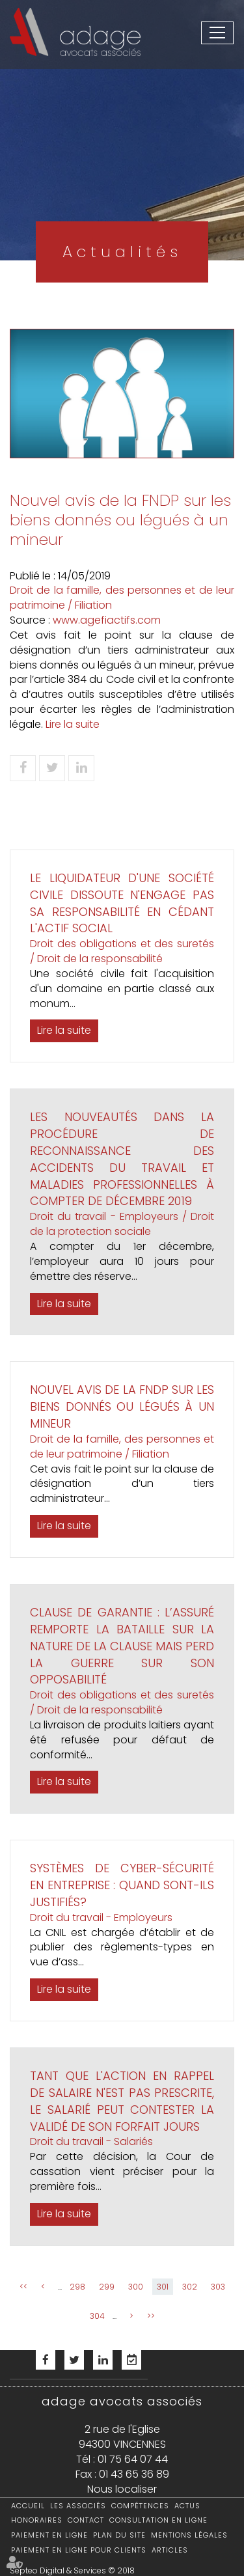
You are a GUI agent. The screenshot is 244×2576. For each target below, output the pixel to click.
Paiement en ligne (49, 2535)
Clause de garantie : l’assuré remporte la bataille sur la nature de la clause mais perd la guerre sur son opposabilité (122, 1645)
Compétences (140, 2505)
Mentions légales (189, 2535)
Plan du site (119, 2535)
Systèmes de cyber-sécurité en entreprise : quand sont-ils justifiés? (122, 1885)
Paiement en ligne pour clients (78, 2550)
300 (135, 2286)
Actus (187, 2505)
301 (163, 2286)
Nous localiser (122, 2489)
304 (97, 2315)
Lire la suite (73, 724)
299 (107, 2286)
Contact (86, 2520)
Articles (170, 2550)
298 (77, 2286)
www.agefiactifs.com (107, 620)
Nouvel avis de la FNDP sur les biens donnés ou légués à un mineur (122, 1406)
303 (218, 2286)
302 (189, 2286)
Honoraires (36, 2520)
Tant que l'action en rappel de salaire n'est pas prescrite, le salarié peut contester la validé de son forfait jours (122, 2101)
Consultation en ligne (158, 2520)
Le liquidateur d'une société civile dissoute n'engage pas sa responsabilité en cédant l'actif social (122, 903)
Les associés (78, 2505)
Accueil (28, 2505)
